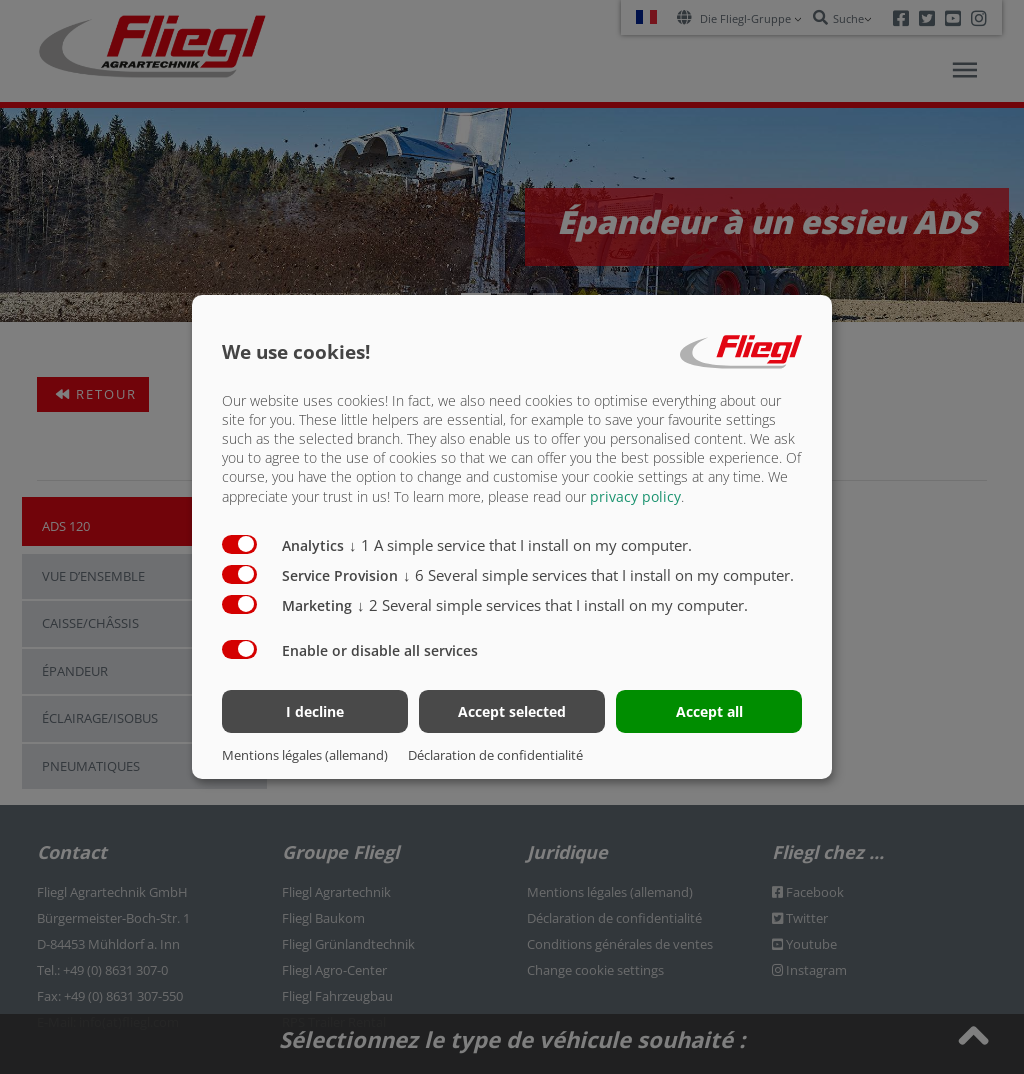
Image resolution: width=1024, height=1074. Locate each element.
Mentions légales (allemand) (305, 755)
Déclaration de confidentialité (495, 755)
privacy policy (635, 495)
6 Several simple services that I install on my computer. (598, 574)
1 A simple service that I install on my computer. (520, 544)
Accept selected (512, 711)
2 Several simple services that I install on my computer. (552, 604)
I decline (315, 711)
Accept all (709, 711)
